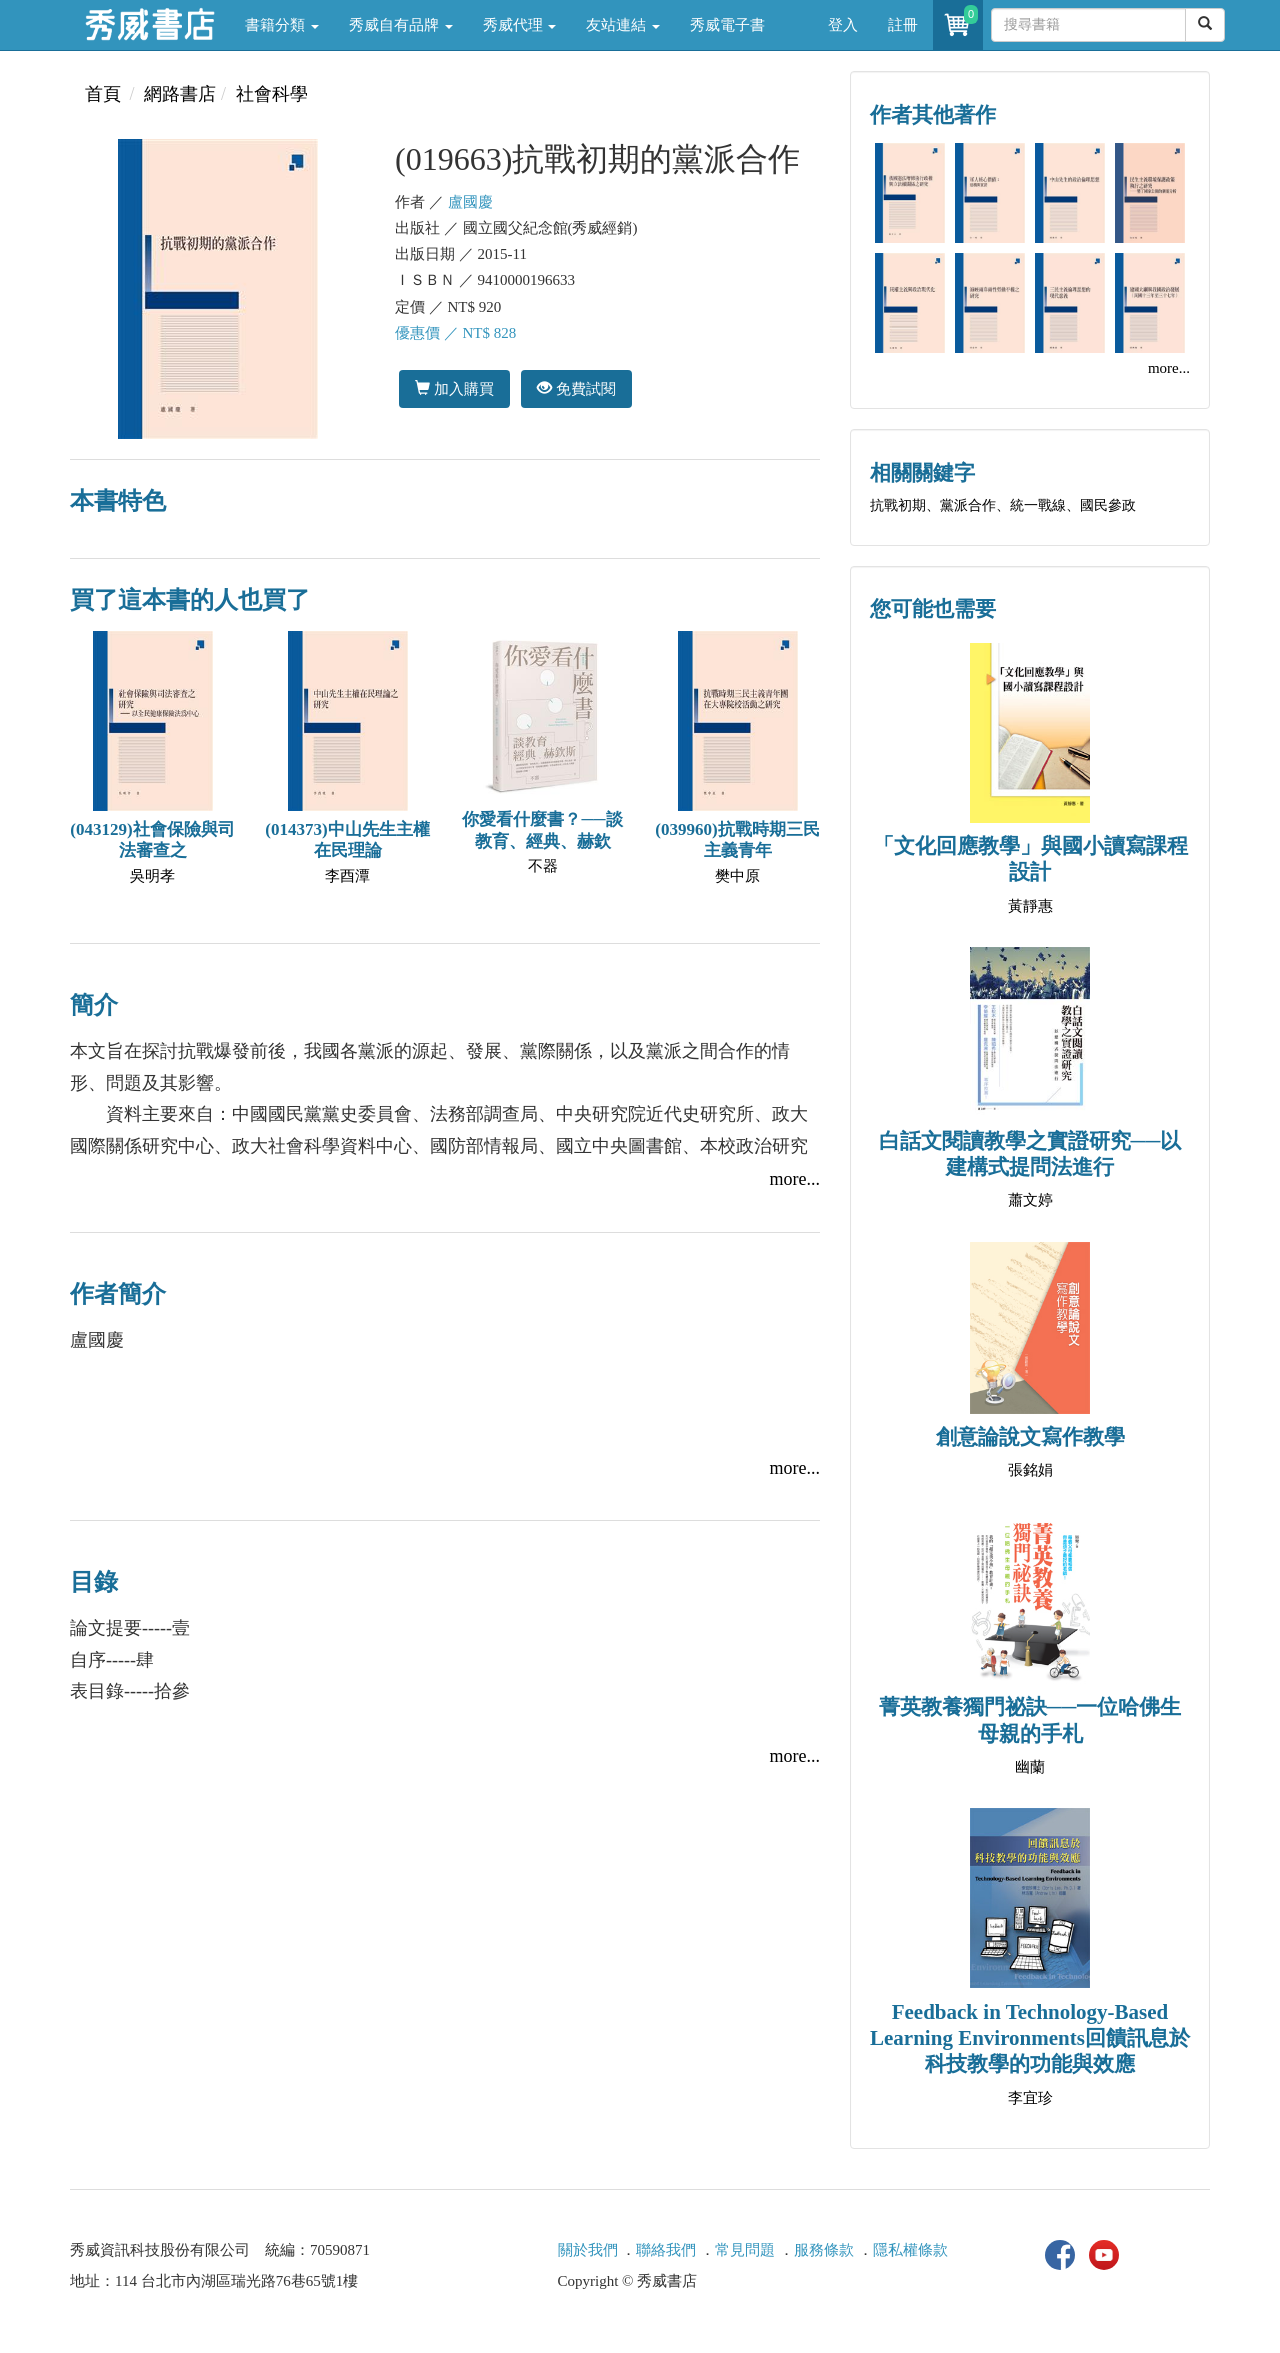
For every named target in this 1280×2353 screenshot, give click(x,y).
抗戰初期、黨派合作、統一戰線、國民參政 (1003, 505)
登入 (843, 25)
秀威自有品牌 (401, 25)
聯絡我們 (666, 2250)
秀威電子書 (727, 25)
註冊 (903, 25)
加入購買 (454, 388)
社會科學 (272, 94)
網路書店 (180, 94)
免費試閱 (576, 388)
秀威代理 (520, 25)
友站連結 (623, 25)
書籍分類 (282, 25)
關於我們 (588, 2250)
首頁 (103, 94)
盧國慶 (470, 202)
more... (795, 1179)
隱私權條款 (910, 2250)
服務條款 (824, 2250)
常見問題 (745, 2250)
